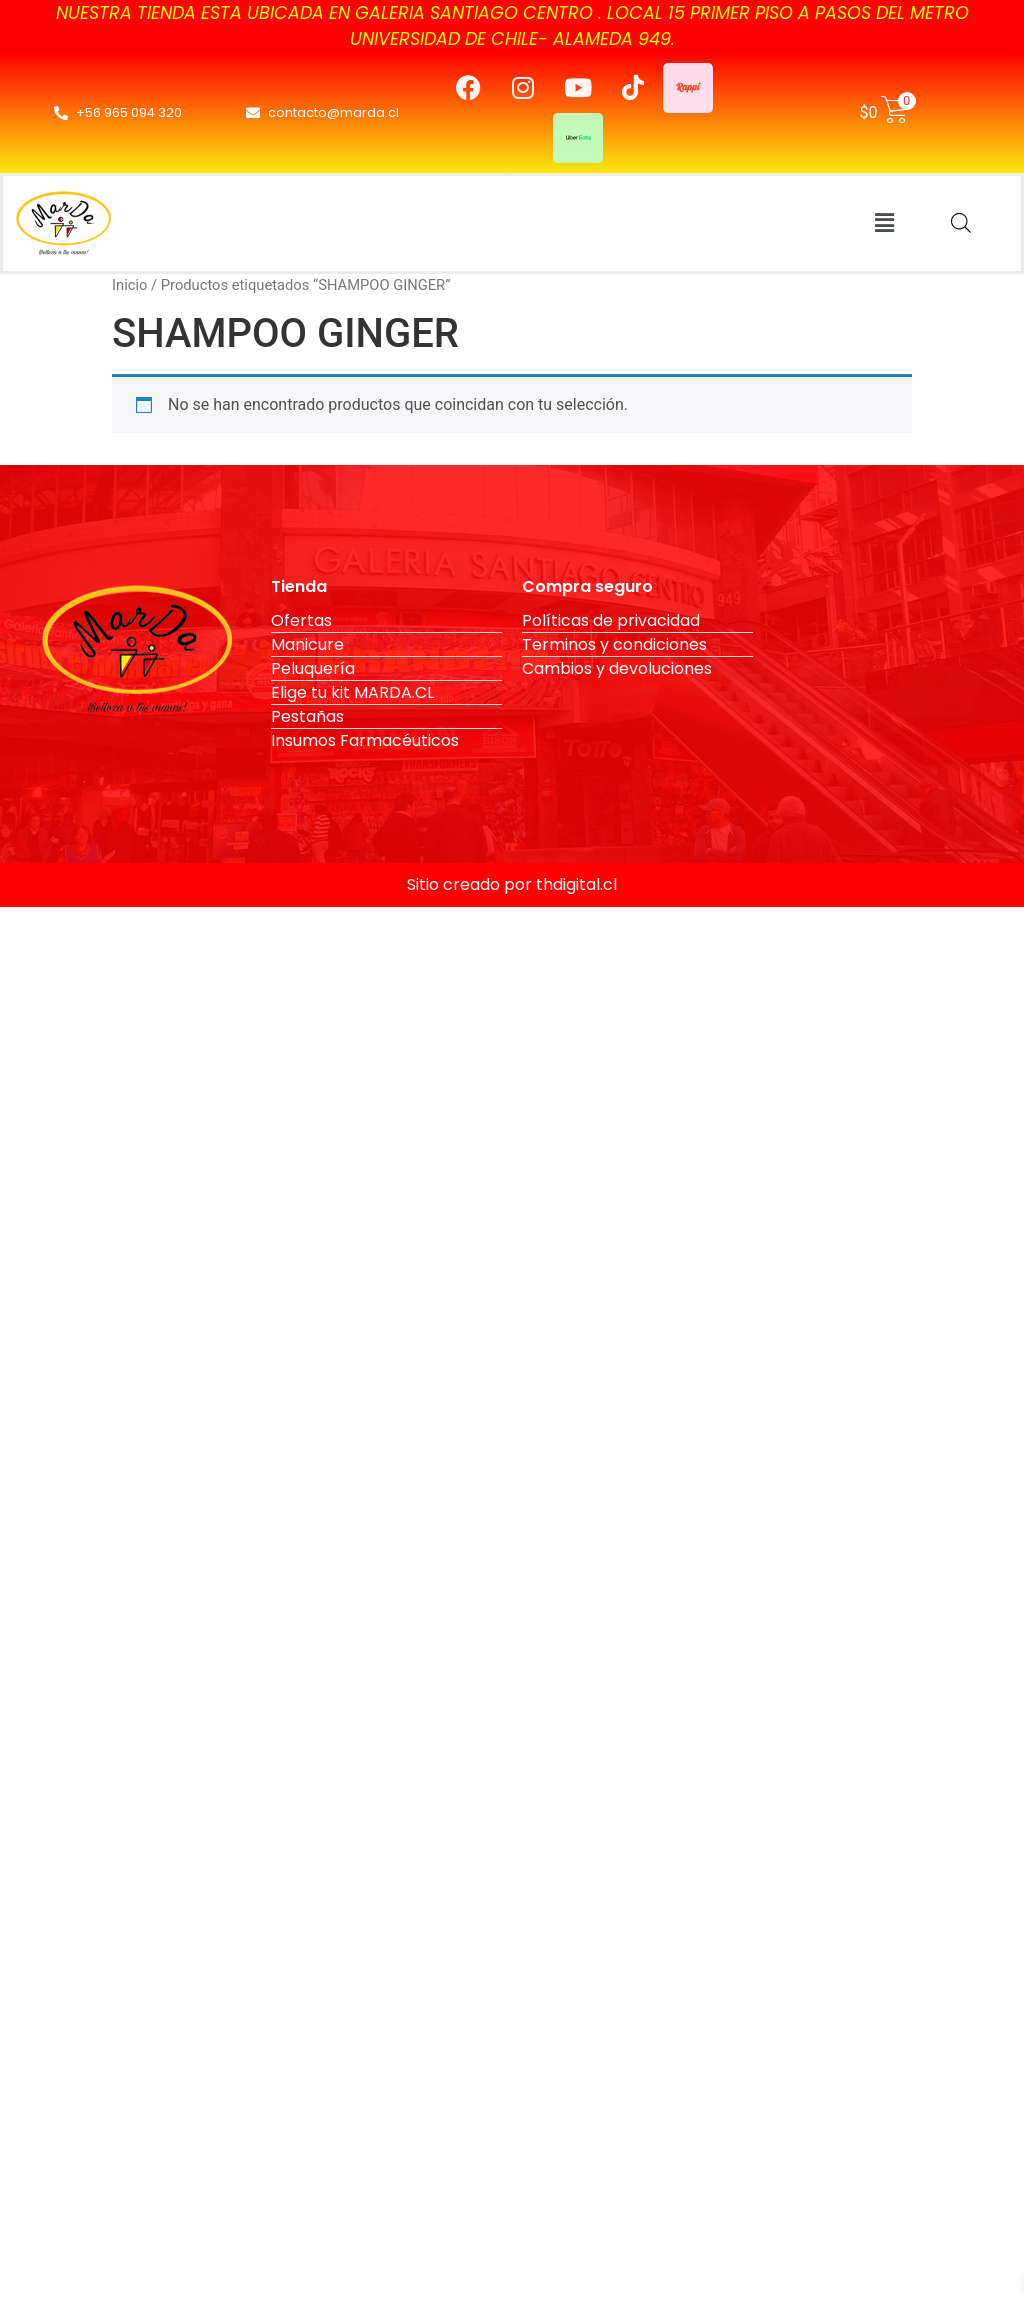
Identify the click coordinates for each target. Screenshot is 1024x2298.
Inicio (129, 285)
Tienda (299, 586)
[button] (884, 223)
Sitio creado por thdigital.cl (512, 884)
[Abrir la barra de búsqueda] (961, 223)
